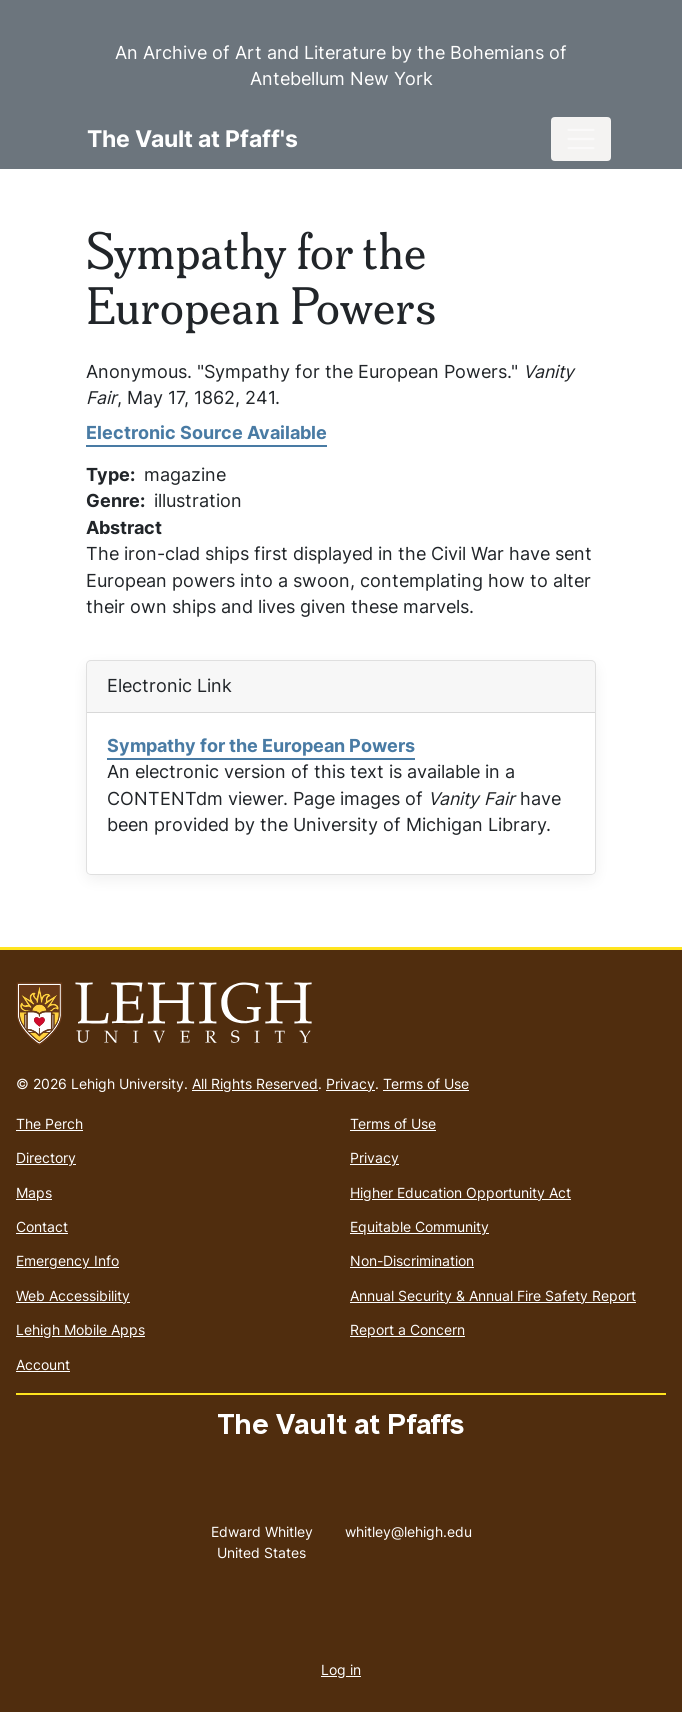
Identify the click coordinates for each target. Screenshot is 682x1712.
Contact (42, 1226)
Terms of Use (426, 1083)
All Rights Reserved (255, 1083)
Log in (341, 1669)
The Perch (49, 1123)
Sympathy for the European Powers (261, 745)
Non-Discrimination (412, 1260)
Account (43, 1364)
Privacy (350, 1083)
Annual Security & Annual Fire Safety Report (493, 1295)
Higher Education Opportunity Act (460, 1192)
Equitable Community (419, 1226)
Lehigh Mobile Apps (80, 1329)
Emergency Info (67, 1260)
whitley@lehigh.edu (408, 1527)
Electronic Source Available (206, 432)
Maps (34, 1192)
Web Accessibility (73, 1295)
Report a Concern (407, 1329)
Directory (46, 1157)
